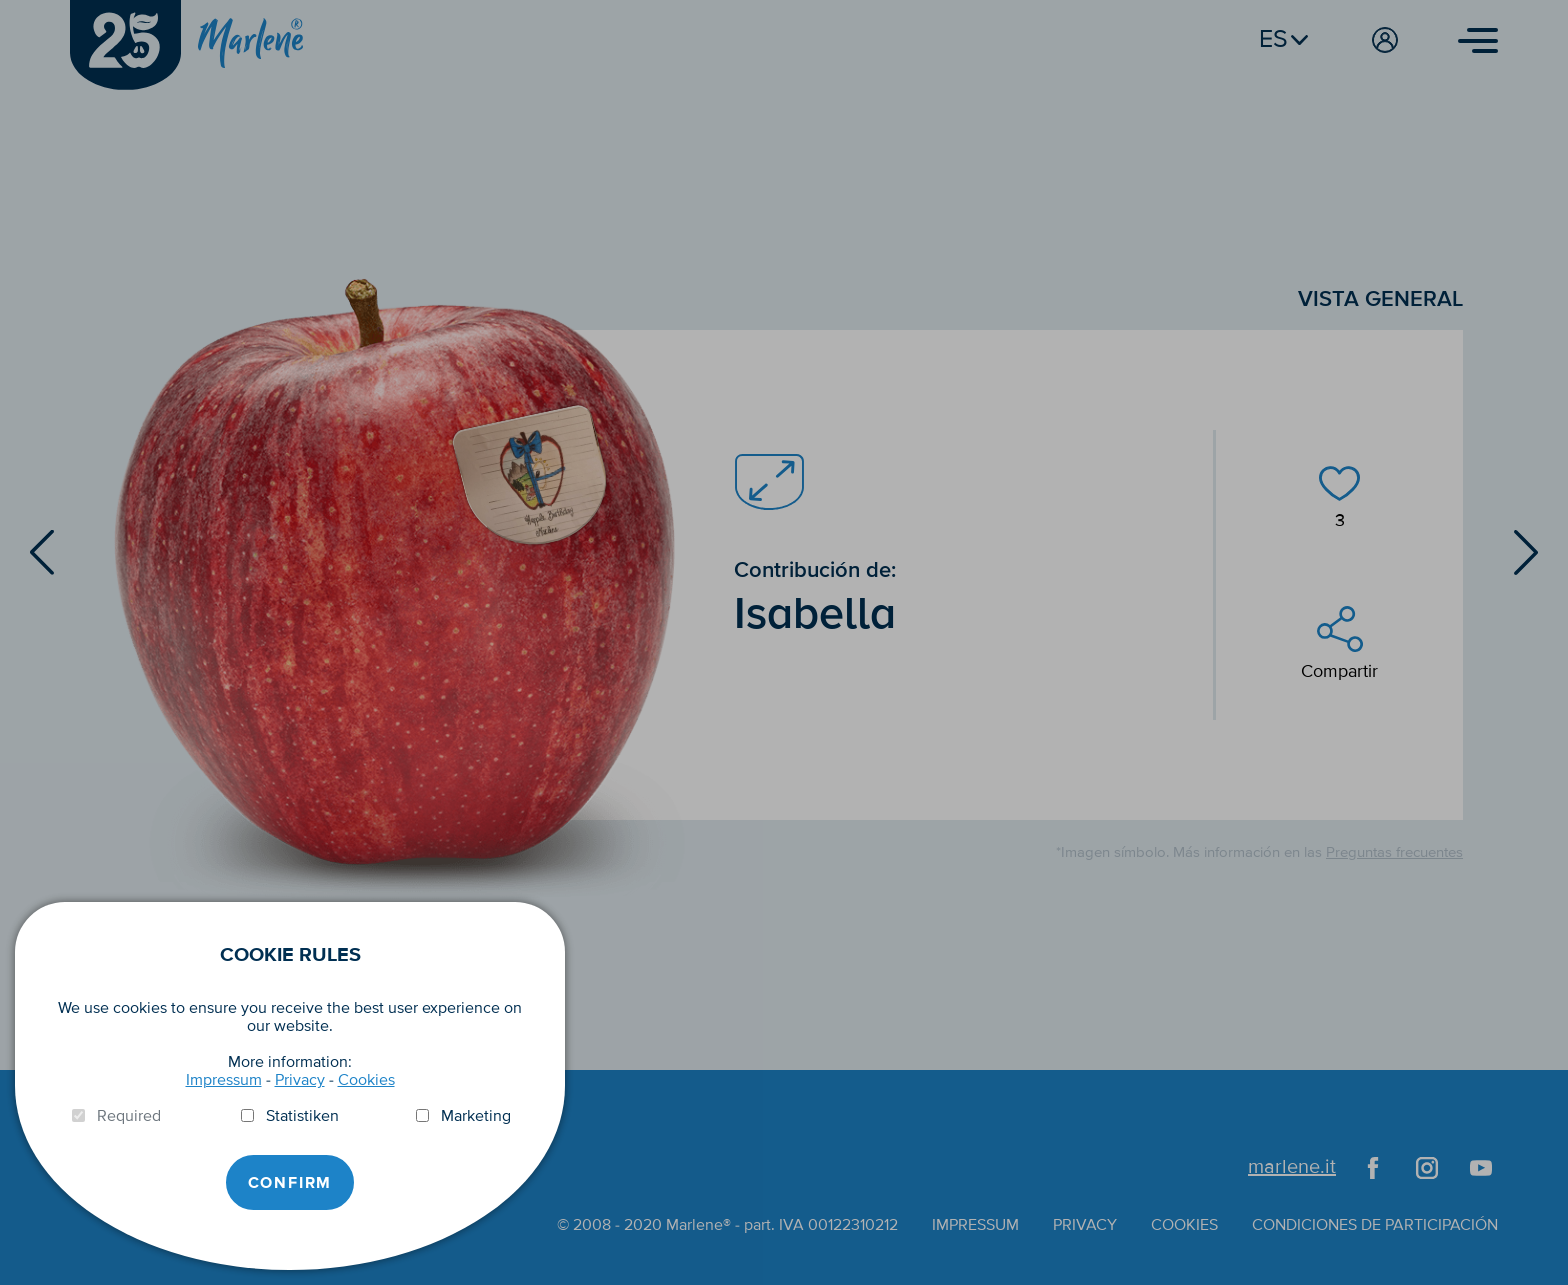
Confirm (290, 1183)
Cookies (366, 1080)
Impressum (224, 1080)
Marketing (476, 1116)
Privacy (300, 1080)
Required (129, 1116)
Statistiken (302, 1116)
